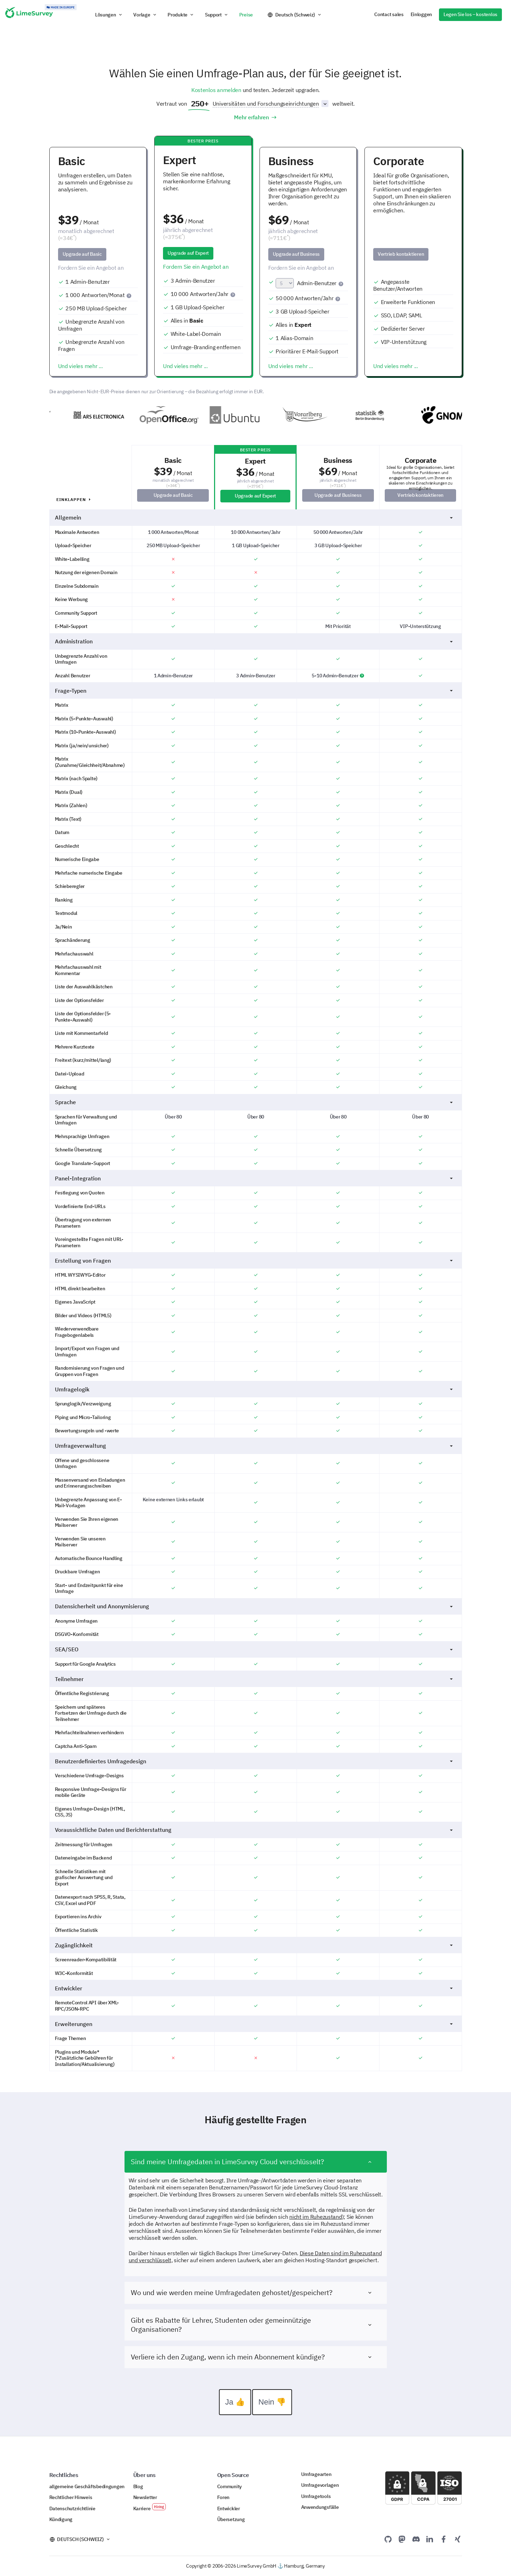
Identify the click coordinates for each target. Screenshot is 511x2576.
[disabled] (413, 267)
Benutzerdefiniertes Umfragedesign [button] (254, 1773)
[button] (109, 14)
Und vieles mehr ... (80, 365)
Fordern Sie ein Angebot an (91, 267)
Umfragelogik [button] (254, 1401)
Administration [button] (254, 653)
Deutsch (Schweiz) (295, 15)
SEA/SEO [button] (254, 1661)
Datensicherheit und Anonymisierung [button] (254, 1618)
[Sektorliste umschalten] (324, 103)
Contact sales (388, 14)
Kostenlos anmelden (216, 89)
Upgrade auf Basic (82, 254)
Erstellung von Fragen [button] (254, 1272)
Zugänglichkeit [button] (254, 1957)
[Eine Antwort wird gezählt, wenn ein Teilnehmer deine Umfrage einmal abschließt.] (130, 294)
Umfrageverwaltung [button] (254, 1457)
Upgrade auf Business (296, 254)
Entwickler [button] (254, 2000)
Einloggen (421, 14)
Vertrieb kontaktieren (401, 254)
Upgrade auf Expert (188, 253)
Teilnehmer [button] (254, 1690)
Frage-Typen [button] (254, 702)
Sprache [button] (254, 1114)
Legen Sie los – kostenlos (470, 14)
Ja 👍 (235, 2413)
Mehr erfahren (255, 117)
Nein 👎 (272, 2413)
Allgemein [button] (254, 529)
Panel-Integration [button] (254, 1190)
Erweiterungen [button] (254, 2035)
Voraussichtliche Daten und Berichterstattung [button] (254, 1841)
